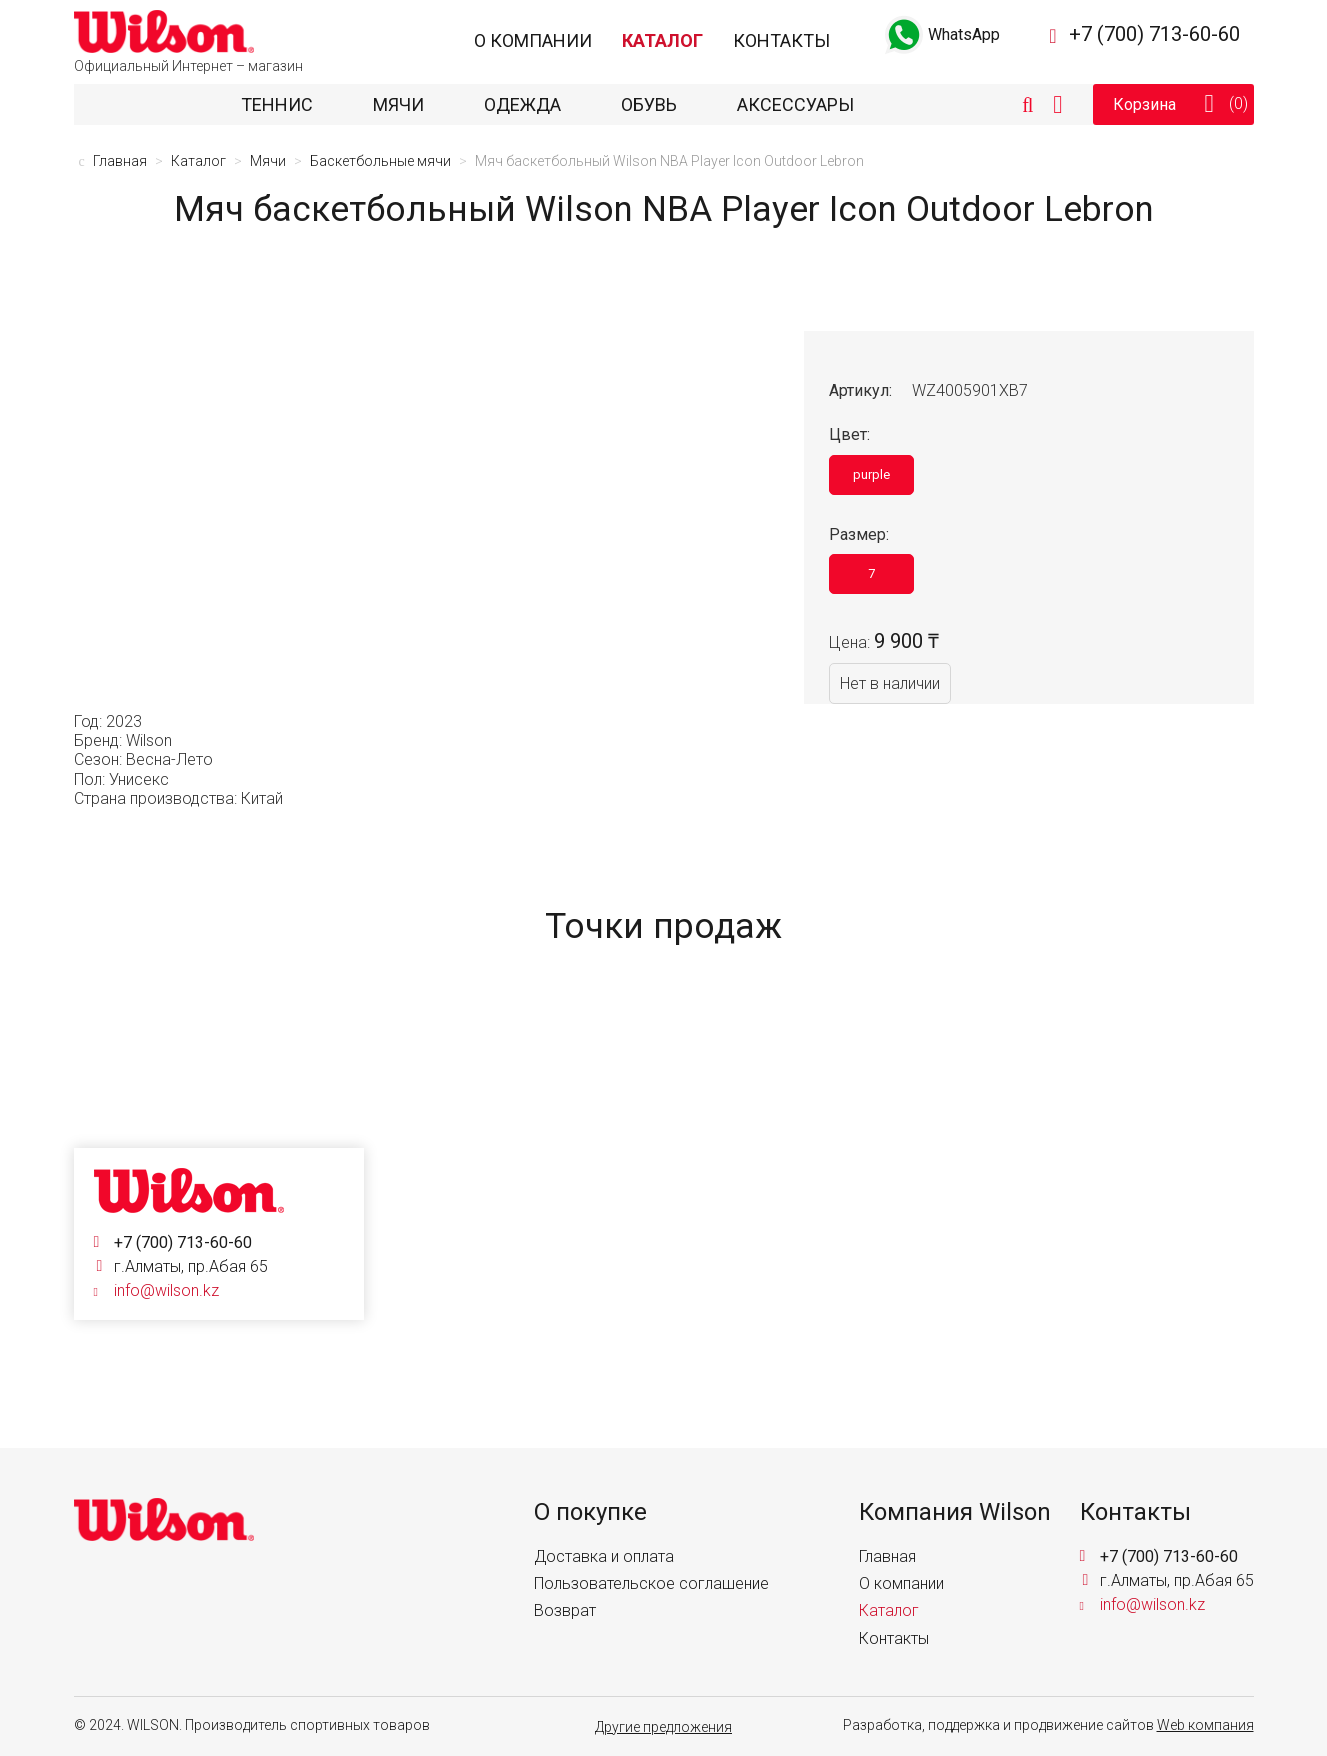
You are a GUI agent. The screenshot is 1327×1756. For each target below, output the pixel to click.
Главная (887, 1556)
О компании (533, 40)
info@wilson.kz (166, 1290)
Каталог (662, 40)
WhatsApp (940, 35)
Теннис (277, 104)
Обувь (649, 104)
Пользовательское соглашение (651, 1583)
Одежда (522, 104)
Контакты (781, 40)
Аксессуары (795, 104)
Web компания (1205, 1725)
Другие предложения (663, 1727)
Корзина (1209, 104)
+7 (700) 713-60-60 (1154, 34)
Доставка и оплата (604, 1556)
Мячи (398, 104)
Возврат (565, 1610)
